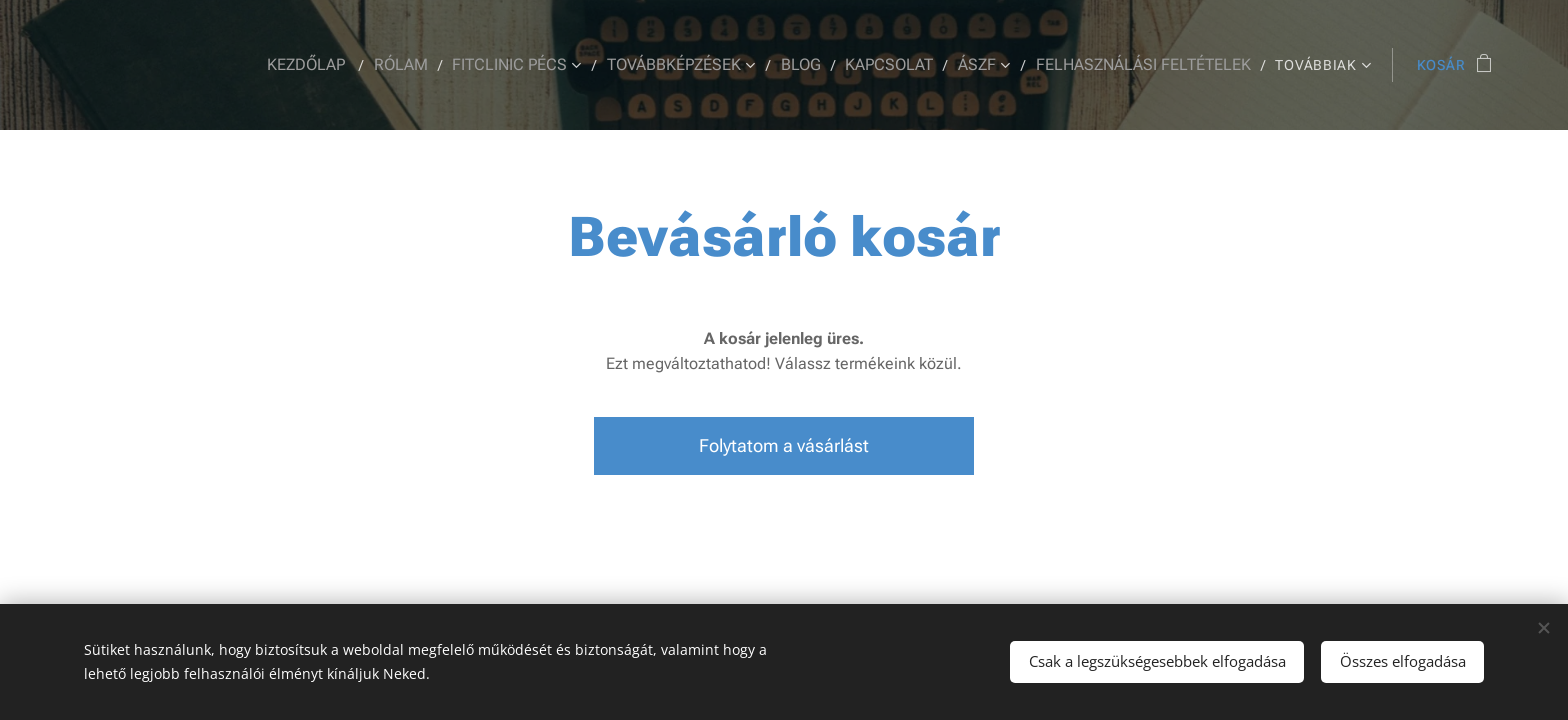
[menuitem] (342, 65)
